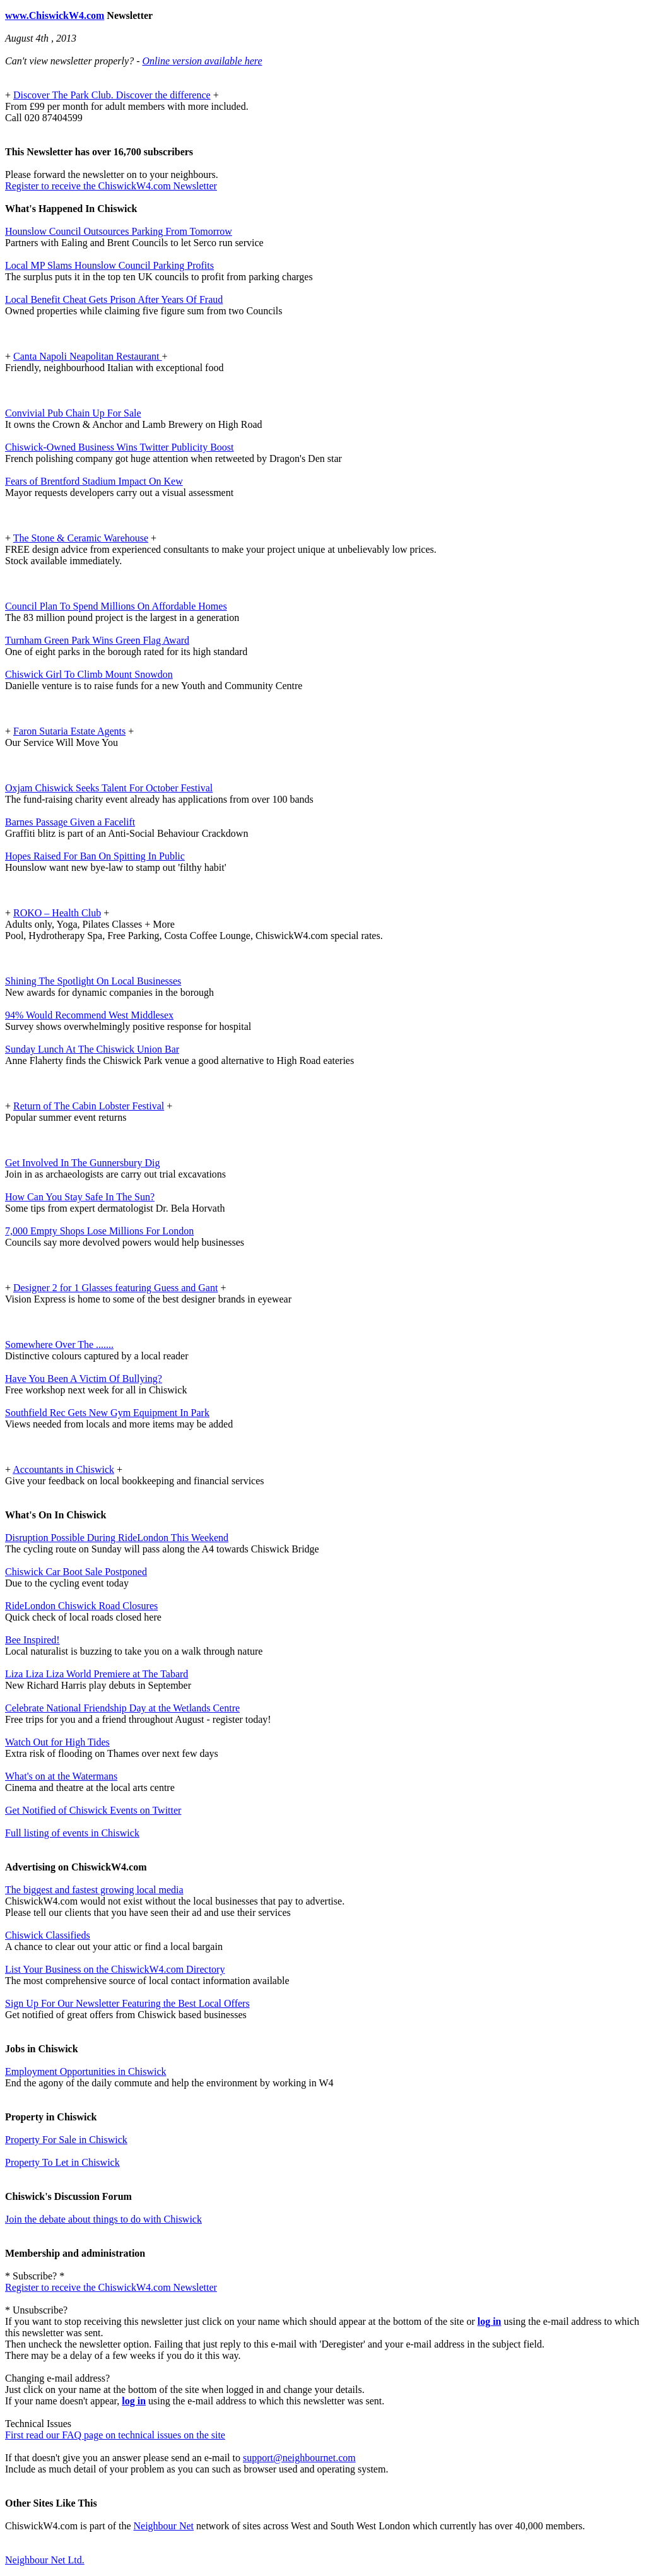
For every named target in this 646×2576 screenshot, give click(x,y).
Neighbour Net (164, 2525)
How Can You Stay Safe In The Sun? (80, 1196)
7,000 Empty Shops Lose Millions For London (99, 1231)
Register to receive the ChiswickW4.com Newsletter (111, 185)
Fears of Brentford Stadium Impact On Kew (94, 481)
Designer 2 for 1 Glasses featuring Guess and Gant (115, 1287)
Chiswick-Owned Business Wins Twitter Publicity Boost (119, 447)
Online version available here (202, 61)
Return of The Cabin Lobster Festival (88, 1106)
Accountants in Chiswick (63, 1469)
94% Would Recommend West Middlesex (89, 1015)
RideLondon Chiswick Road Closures (81, 1605)
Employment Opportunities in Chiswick (86, 2071)
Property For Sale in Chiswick (66, 2139)
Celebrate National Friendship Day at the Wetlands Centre (122, 1708)
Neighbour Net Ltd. (45, 2560)
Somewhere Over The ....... (59, 1344)
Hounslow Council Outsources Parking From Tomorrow (118, 231)
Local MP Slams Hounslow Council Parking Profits (109, 265)
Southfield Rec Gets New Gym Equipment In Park (107, 1412)
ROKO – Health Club (57, 912)
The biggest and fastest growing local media (94, 1889)
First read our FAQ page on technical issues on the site (115, 2435)
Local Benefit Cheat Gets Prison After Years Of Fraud (114, 299)
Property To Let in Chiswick (62, 2162)
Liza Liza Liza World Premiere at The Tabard (96, 1674)
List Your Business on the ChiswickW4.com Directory (115, 1969)
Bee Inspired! (32, 1639)
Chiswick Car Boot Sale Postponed (76, 1571)
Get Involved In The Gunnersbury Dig (82, 1162)
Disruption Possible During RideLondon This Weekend (116, 1537)
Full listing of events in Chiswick (72, 1833)
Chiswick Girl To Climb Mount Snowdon (89, 674)
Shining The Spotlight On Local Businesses (93, 981)
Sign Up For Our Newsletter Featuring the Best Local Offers (127, 2003)
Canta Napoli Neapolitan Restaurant (87, 356)
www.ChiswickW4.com (54, 15)
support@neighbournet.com (299, 2457)
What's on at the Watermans (61, 1776)
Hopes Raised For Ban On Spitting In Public (95, 856)
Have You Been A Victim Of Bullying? (83, 1378)
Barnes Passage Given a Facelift (70, 822)
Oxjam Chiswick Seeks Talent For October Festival (109, 788)
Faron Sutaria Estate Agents (69, 731)
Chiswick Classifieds (47, 1935)
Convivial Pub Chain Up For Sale (73, 413)
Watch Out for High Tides (57, 1742)
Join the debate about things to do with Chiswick (103, 2219)
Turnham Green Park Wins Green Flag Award (97, 640)
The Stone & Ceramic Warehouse (80, 538)
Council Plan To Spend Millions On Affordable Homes (116, 606)
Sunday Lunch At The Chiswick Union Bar (92, 1049)
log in (490, 2321)
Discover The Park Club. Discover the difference (112, 95)
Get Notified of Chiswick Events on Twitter (93, 1810)
